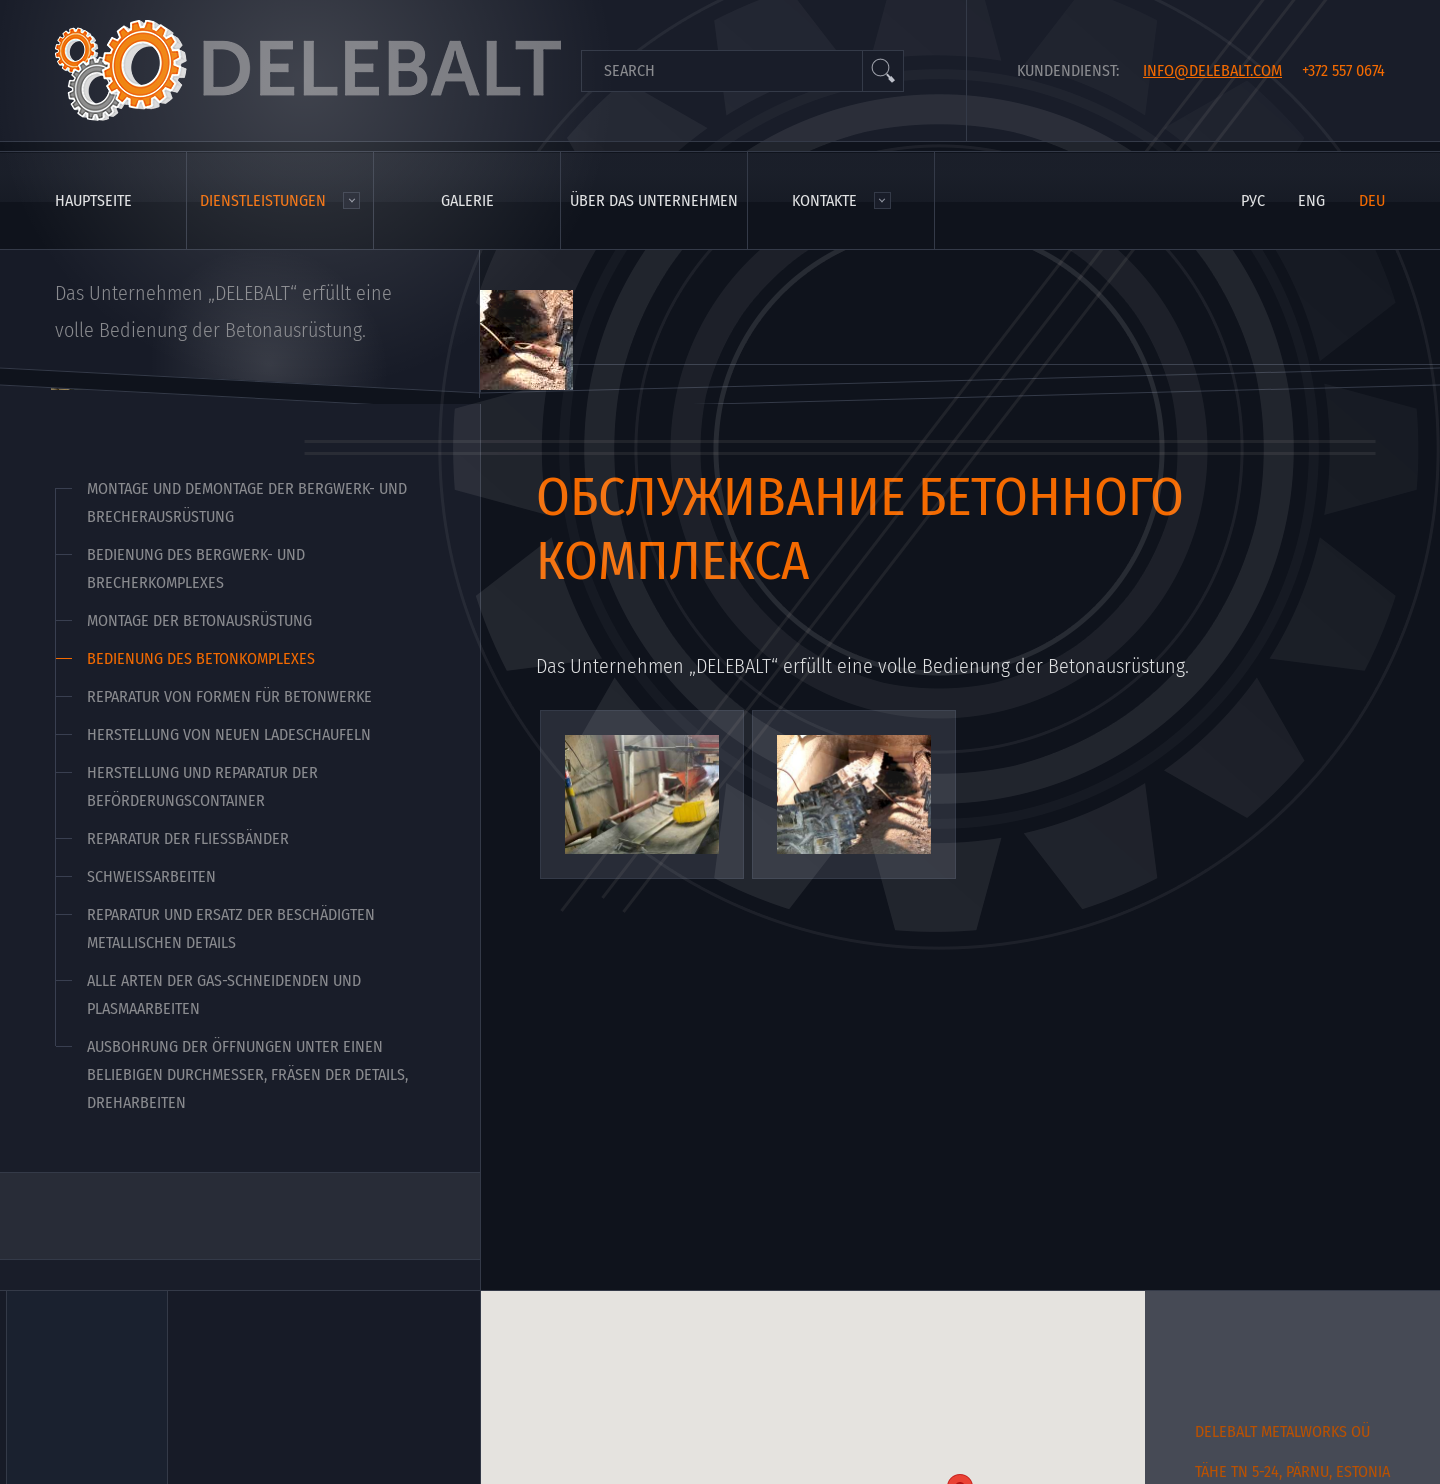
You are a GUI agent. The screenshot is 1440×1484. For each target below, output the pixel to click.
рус (1253, 200)
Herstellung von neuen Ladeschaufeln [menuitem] (229, 734)
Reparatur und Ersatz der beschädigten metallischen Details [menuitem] (231, 928)
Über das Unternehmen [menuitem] (654, 200)
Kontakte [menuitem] (824, 200)
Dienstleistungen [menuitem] (263, 200)
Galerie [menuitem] (467, 200)
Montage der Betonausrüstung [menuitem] (199, 620)
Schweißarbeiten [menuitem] (151, 876)
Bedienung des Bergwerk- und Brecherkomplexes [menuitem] (196, 568)
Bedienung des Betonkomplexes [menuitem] (201, 658)
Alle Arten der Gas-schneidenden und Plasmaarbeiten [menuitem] (224, 994)
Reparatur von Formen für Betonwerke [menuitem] (229, 696)
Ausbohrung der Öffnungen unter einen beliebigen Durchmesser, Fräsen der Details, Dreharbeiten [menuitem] (247, 1074)
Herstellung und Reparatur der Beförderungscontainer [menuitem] (202, 786)
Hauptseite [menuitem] (93, 200)
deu (1372, 200)
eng (1311, 200)
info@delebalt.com (1212, 70)
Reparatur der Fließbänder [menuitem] (188, 838)
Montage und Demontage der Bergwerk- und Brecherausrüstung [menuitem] (247, 502)
